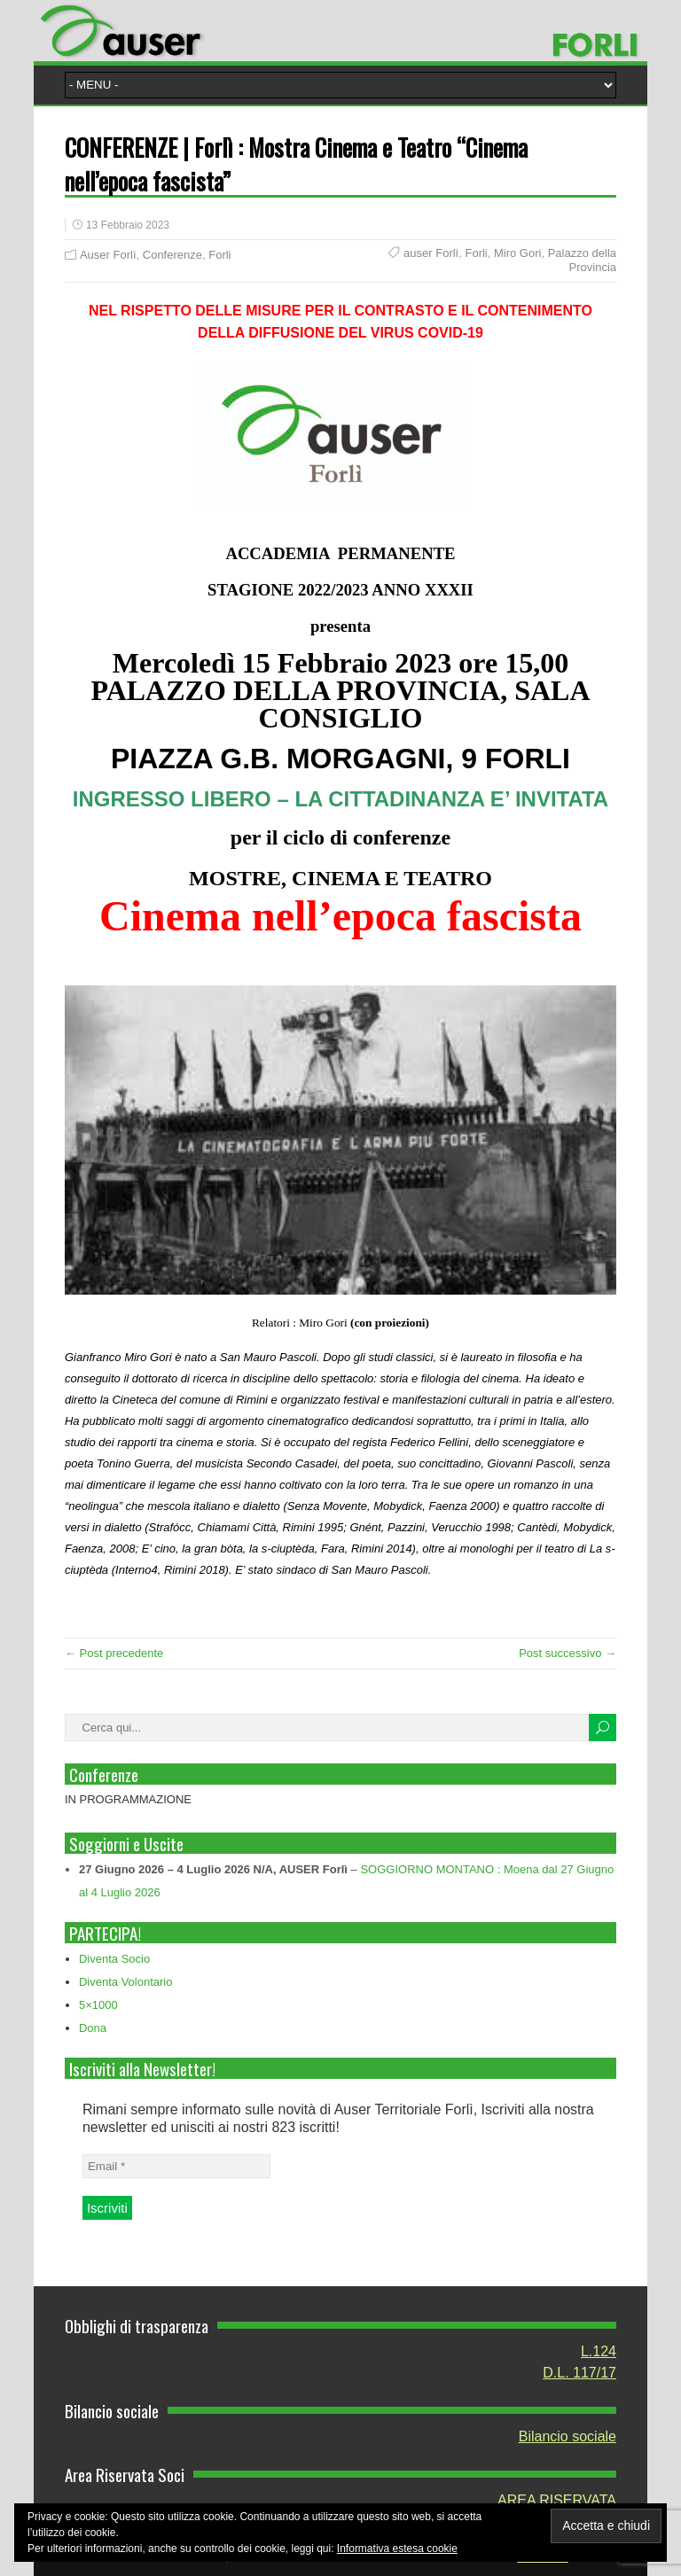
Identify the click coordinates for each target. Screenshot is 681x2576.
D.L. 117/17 (579, 2372)
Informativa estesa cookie (397, 2548)
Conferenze (172, 254)
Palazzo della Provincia (582, 260)
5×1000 (98, 2005)
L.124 (598, 2351)
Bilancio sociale (567, 2436)
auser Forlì (430, 253)
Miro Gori (517, 253)
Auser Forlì (108, 254)
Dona (92, 2028)
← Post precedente (114, 1653)
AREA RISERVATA (556, 2500)
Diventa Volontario (126, 1981)
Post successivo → (567, 1653)
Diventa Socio (114, 1958)
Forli (219, 254)
